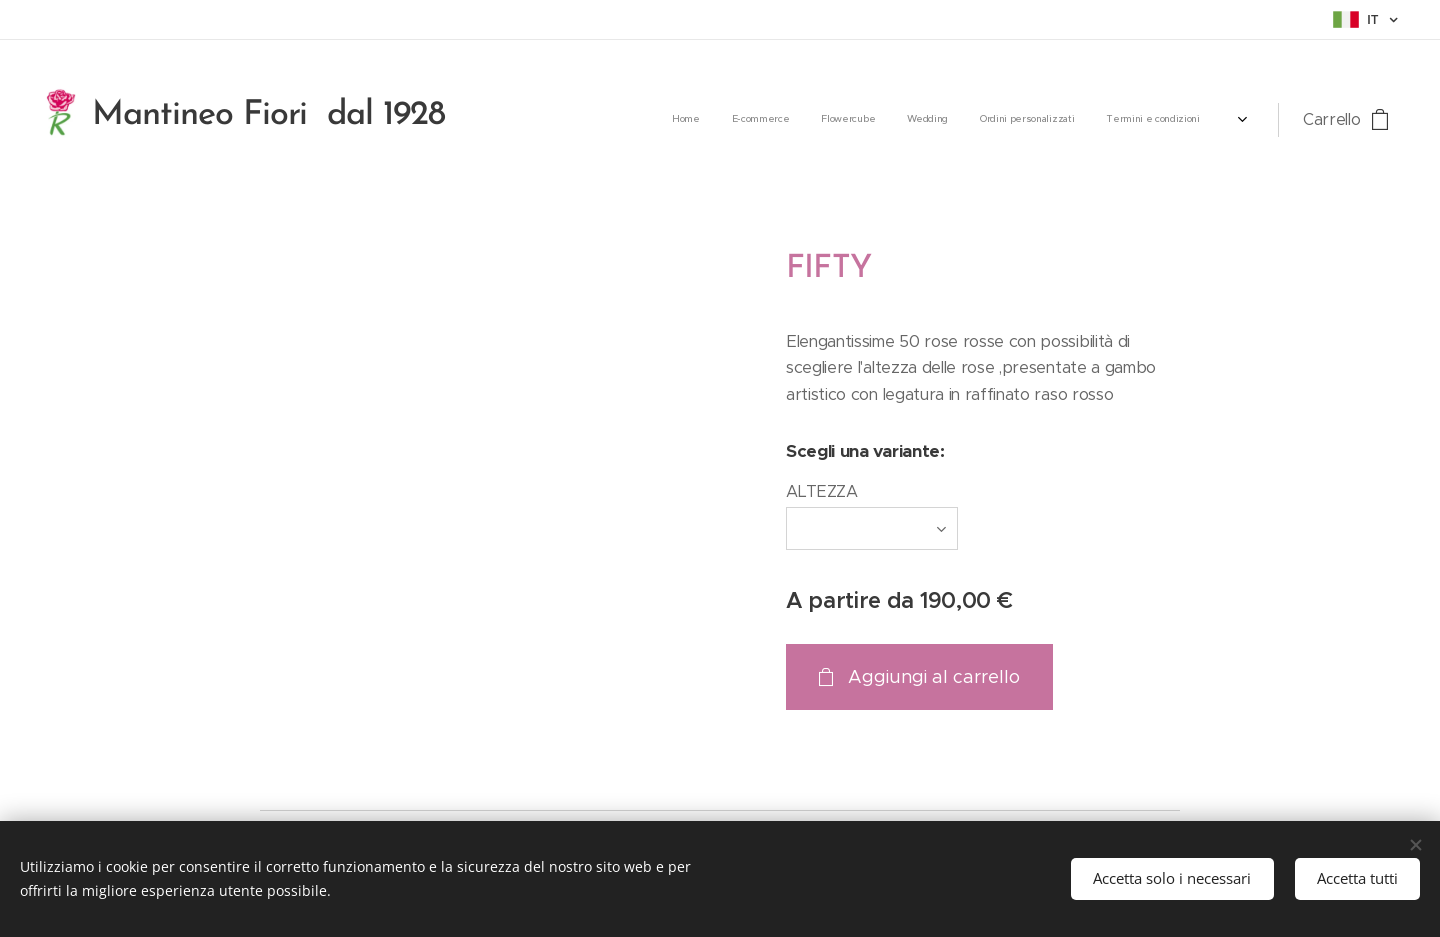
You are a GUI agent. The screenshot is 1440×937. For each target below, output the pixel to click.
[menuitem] (991, 120)
